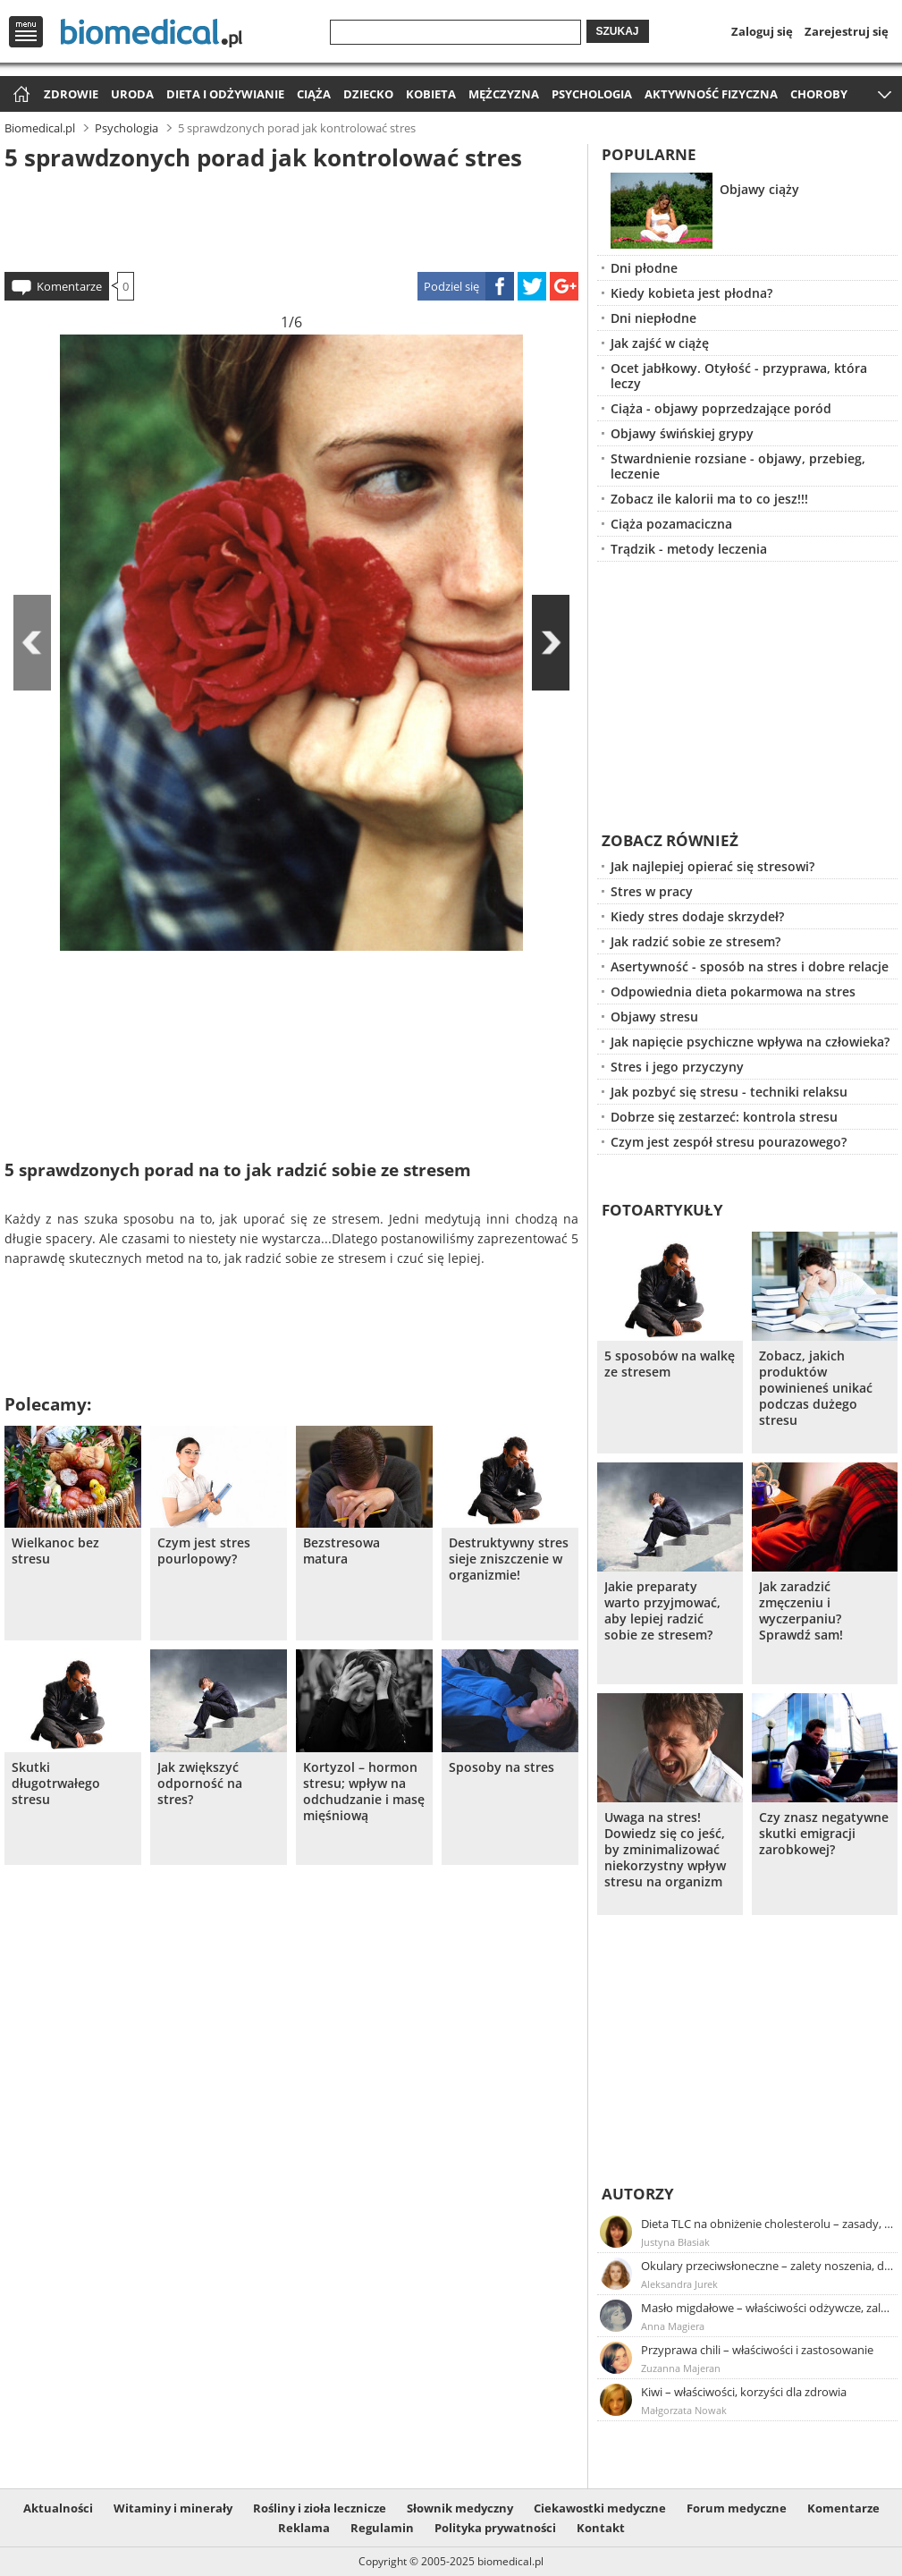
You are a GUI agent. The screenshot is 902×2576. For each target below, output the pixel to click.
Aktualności (58, 2508)
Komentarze (69, 286)
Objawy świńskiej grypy (682, 433)
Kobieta (431, 94)
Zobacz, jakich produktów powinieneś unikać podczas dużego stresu (815, 1388)
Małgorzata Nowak (684, 2410)
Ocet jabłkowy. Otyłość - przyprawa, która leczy (739, 376)
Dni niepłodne (653, 317)
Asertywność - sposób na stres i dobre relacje (750, 966)
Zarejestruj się (847, 31)
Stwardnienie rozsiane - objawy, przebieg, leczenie (738, 466)
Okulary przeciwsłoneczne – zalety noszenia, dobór (768, 2266)
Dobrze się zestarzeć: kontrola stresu (724, 1116)
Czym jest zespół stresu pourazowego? (729, 1141)
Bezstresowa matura (341, 1551)
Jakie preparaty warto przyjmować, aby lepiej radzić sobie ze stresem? (662, 1611)
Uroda (132, 94)
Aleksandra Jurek (679, 2284)
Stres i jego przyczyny (677, 1066)
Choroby (818, 94)
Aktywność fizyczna (711, 94)
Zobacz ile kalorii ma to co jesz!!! (709, 498)
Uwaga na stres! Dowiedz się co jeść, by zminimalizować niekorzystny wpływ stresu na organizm (665, 1849)
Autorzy (638, 2193)
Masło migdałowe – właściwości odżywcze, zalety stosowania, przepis (768, 2308)
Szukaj (617, 31)
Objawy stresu (654, 1016)
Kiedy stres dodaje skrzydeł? (697, 916)
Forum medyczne (737, 2508)
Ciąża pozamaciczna (671, 523)
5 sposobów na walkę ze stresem (669, 1364)
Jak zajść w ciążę (660, 343)
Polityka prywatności (495, 2528)
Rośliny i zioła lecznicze (319, 2508)
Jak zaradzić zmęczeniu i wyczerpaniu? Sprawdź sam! (801, 1611)
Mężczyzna (503, 94)
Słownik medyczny (460, 2508)
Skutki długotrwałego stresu (56, 1783)
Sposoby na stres (501, 1767)
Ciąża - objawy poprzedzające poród (721, 408)
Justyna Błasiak (675, 2242)
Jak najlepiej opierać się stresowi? (712, 866)
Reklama (304, 2528)
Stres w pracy (652, 891)
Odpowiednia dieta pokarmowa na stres (733, 991)
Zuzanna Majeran (681, 2368)
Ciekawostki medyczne (600, 2508)
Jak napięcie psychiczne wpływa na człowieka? (750, 1041)
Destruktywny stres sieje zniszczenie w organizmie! (509, 1559)
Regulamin (382, 2528)
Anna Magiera (672, 2326)
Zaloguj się (762, 31)
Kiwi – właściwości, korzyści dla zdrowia (744, 2392)
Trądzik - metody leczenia (689, 548)
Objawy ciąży (759, 189)
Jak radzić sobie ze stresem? (695, 941)
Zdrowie (71, 94)
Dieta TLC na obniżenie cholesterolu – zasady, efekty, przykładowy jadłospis (768, 2224)
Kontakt (601, 2528)
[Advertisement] (291, 218)
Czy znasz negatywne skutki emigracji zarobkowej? (824, 1833)
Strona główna (19, 95)
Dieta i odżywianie (225, 94)
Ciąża (314, 94)
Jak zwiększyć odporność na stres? (199, 1783)
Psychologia (592, 94)
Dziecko (368, 94)
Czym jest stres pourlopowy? (203, 1551)
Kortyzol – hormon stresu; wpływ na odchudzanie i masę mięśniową (364, 1791)
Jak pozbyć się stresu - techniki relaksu (729, 1091)
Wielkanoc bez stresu (55, 1551)
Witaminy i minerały (173, 2508)
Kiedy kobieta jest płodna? (691, 292)
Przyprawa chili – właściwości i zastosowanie (757, 2350)
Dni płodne (644, 267)
